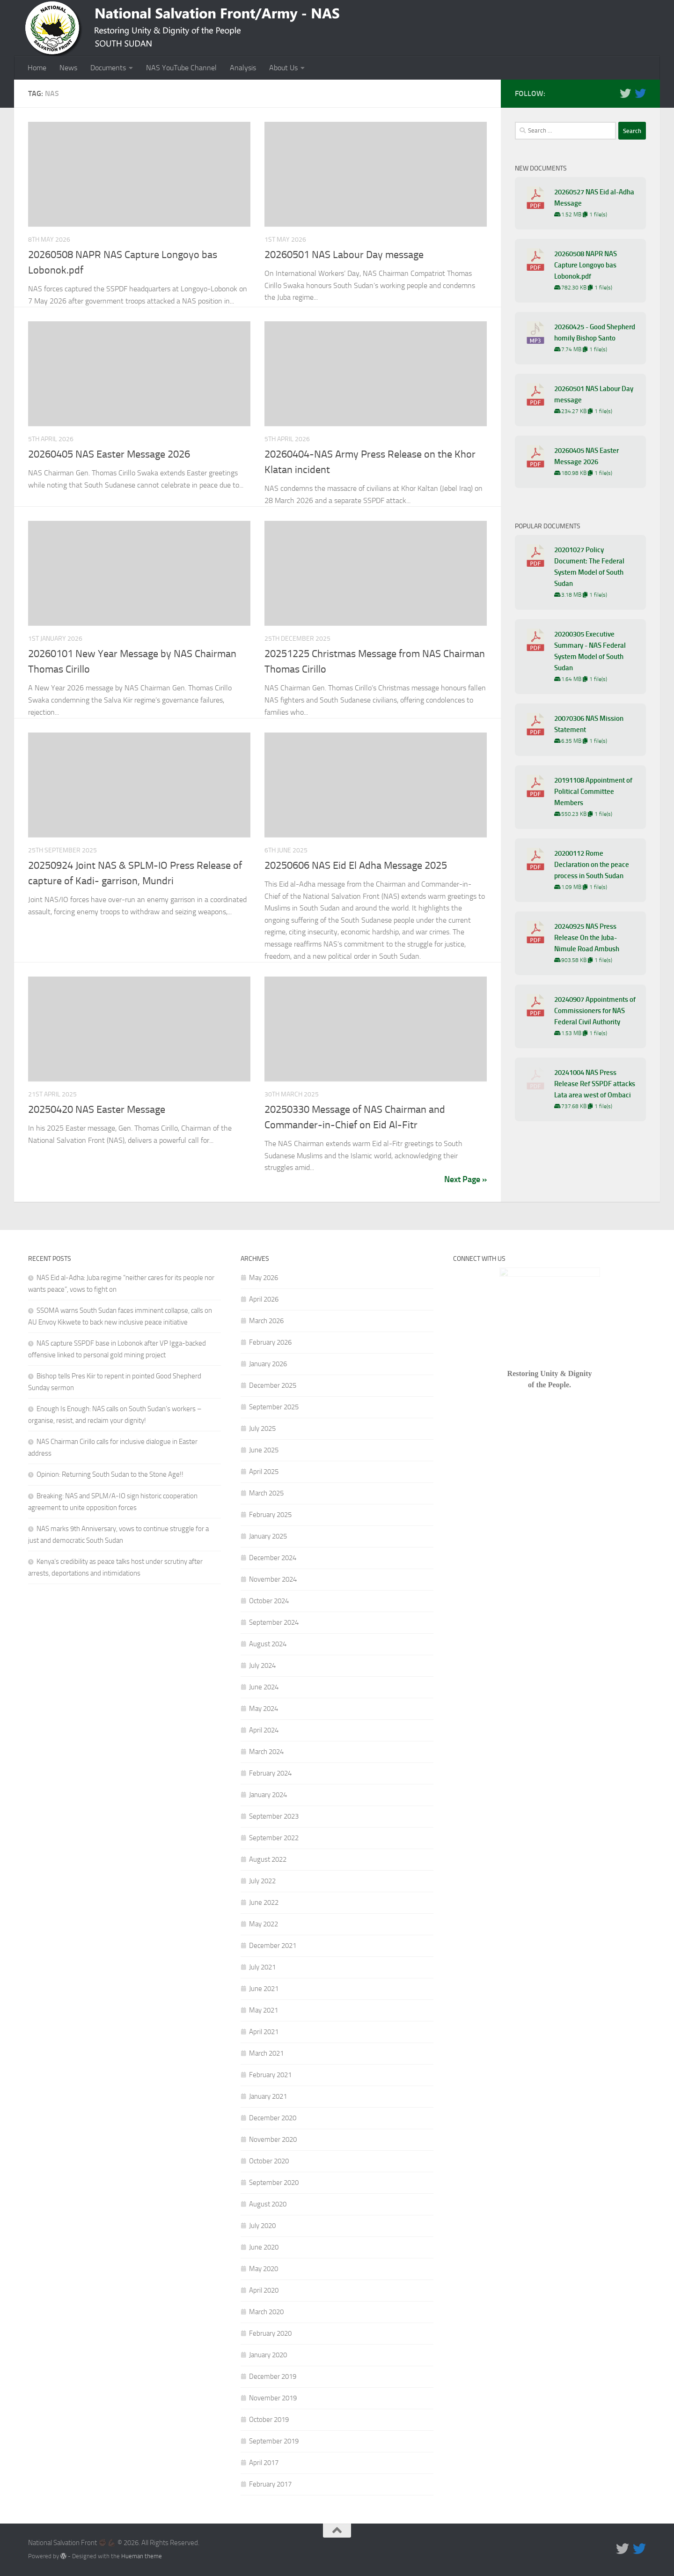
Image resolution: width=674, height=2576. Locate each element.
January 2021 (268, 2096)
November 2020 (273, 2139)
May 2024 (263, 1708)
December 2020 (272, 2118)
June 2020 (263, 2247)
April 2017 (263, 2462)
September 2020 (274, 2182)
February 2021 (270, 2075)
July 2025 (262, 1428)
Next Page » (465, 1179)
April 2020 (263, 2290)
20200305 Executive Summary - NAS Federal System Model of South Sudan (590, 651)
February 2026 (270, 1342)
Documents (108, 67)
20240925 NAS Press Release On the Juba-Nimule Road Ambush (586, 937)
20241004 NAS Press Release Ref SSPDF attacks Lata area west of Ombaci (594, 1083)
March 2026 (266, 1321)
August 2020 (267, 2204)
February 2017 (270, 2484)
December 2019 (272, 2376)
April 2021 (263, 2032)
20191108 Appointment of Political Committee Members (593, 791)
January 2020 (268, 2355)
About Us (283, 67)
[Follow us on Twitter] (625, 93)
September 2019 (274, 2441)
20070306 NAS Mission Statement (588, 724)
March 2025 (266, 1493)
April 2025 (263, 1471)
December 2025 (272, 1385)
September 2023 (274, 1816)
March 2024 (266, 1751)
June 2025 (263, 1450)
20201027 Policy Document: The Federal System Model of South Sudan (589, 567)
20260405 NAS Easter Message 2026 (109, 454)
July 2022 (262, 1881)
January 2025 (268, 1536)
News (68, 67)
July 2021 (262, 1967)
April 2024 (263, 1730)
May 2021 (263, 2010)
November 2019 (273, 2398)
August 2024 (267, 1644)
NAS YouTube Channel (181, 67)
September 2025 (274, 1407)
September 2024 (274, 1622)
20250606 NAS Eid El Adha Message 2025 (355, 865)
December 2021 (272, 1945)
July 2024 (262, 1665)
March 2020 (266, 2312)
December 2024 (272, 1558)
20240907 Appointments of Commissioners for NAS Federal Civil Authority (595, 1010)
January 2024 (268, 1795)
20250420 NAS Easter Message (96, 1109)
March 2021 (266, 2053)
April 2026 (263, 1299)
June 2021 (263, 1988)
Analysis (243, 67)
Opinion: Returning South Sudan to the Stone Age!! (110, 1474)
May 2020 (263, 2269)
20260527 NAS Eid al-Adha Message (594, 197)
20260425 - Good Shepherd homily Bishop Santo (594, 332)
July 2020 (262, 2225)
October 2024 (269, 1601)
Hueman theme (141, 2556)
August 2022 (267, 1859)
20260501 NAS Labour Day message (344, 255)
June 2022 (263, 1902)
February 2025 (270, 1514)
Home (37, 67)
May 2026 (263, 1277)
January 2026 (268, 1364)
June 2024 (263, 1687)
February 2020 (270, 2333)
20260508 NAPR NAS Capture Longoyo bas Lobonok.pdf (585, 265)
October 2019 (269, 2419)
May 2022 (263, 1924)
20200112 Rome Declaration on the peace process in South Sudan (591, 864)
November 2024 (273, 1579)
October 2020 (269, 2161)
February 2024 (270, 1773)
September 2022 (274, 1838)
